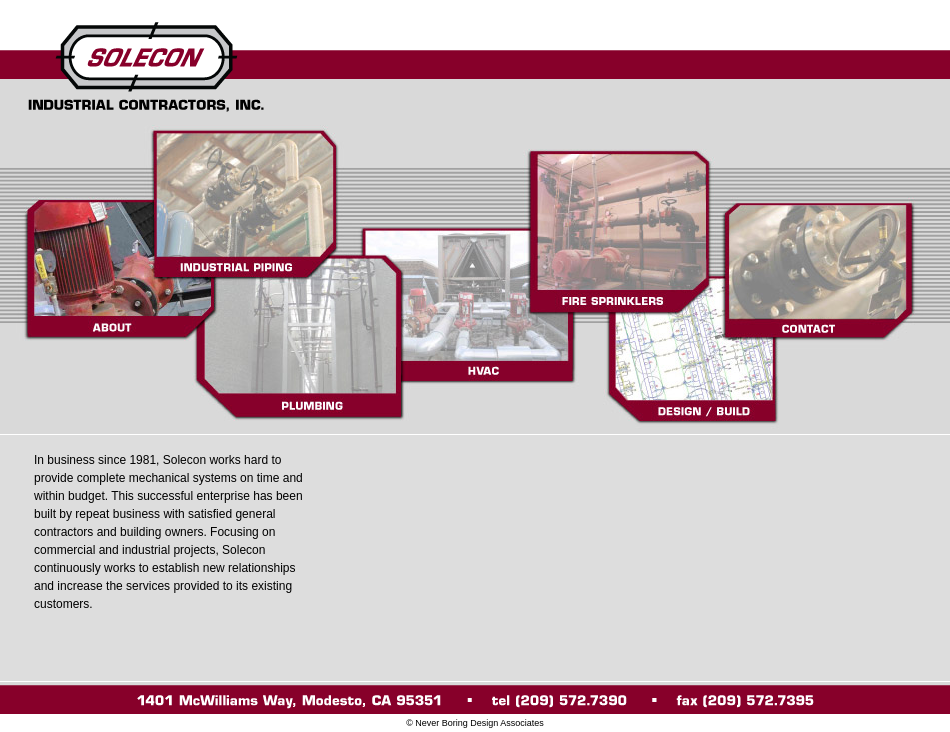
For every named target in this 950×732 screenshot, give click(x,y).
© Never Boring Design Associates (475, 723)
